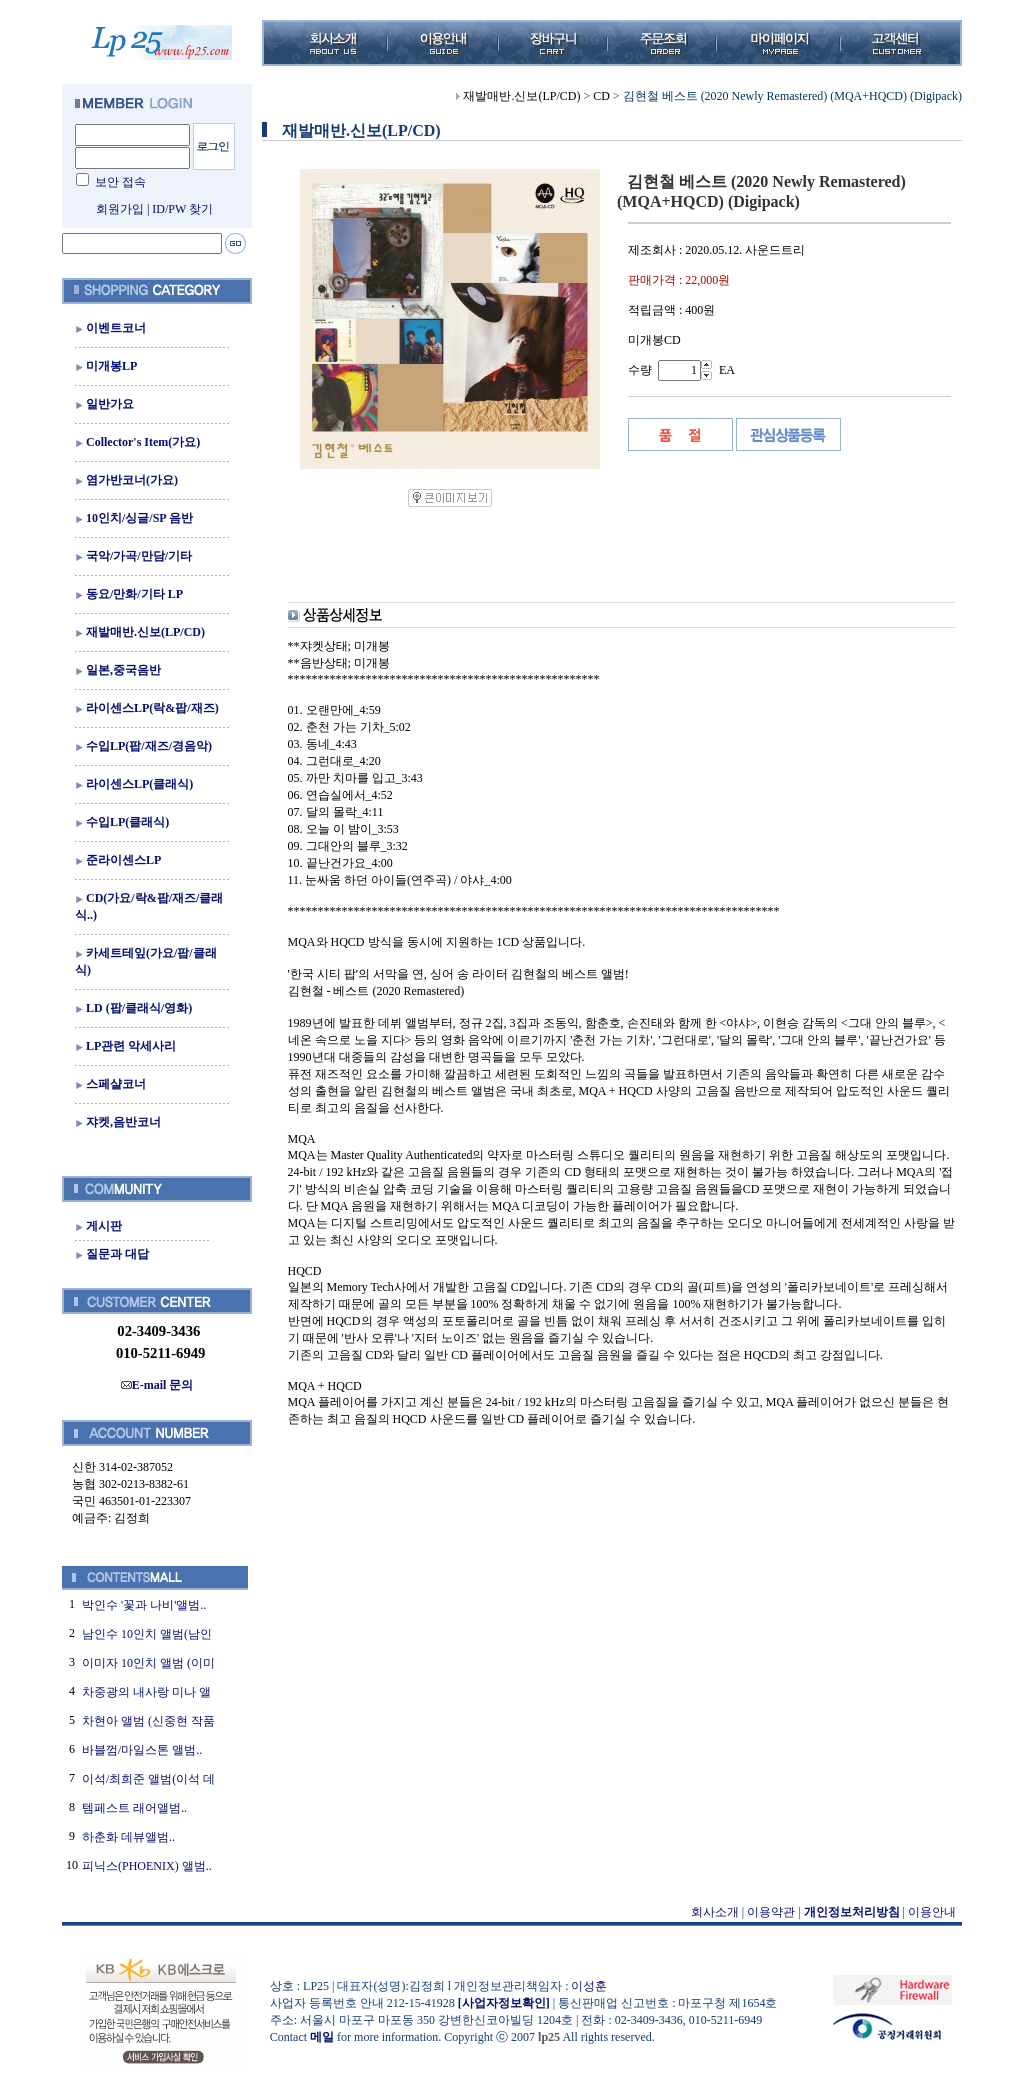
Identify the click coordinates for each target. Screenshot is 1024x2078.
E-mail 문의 (157, 1385)
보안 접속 (120, 182)
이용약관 (771, 1912)
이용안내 (932, 1912)
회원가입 (120, 209)
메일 (322, 2037)
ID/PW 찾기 (182, 209)
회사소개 (715, 1912)
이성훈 (589, 1986)
